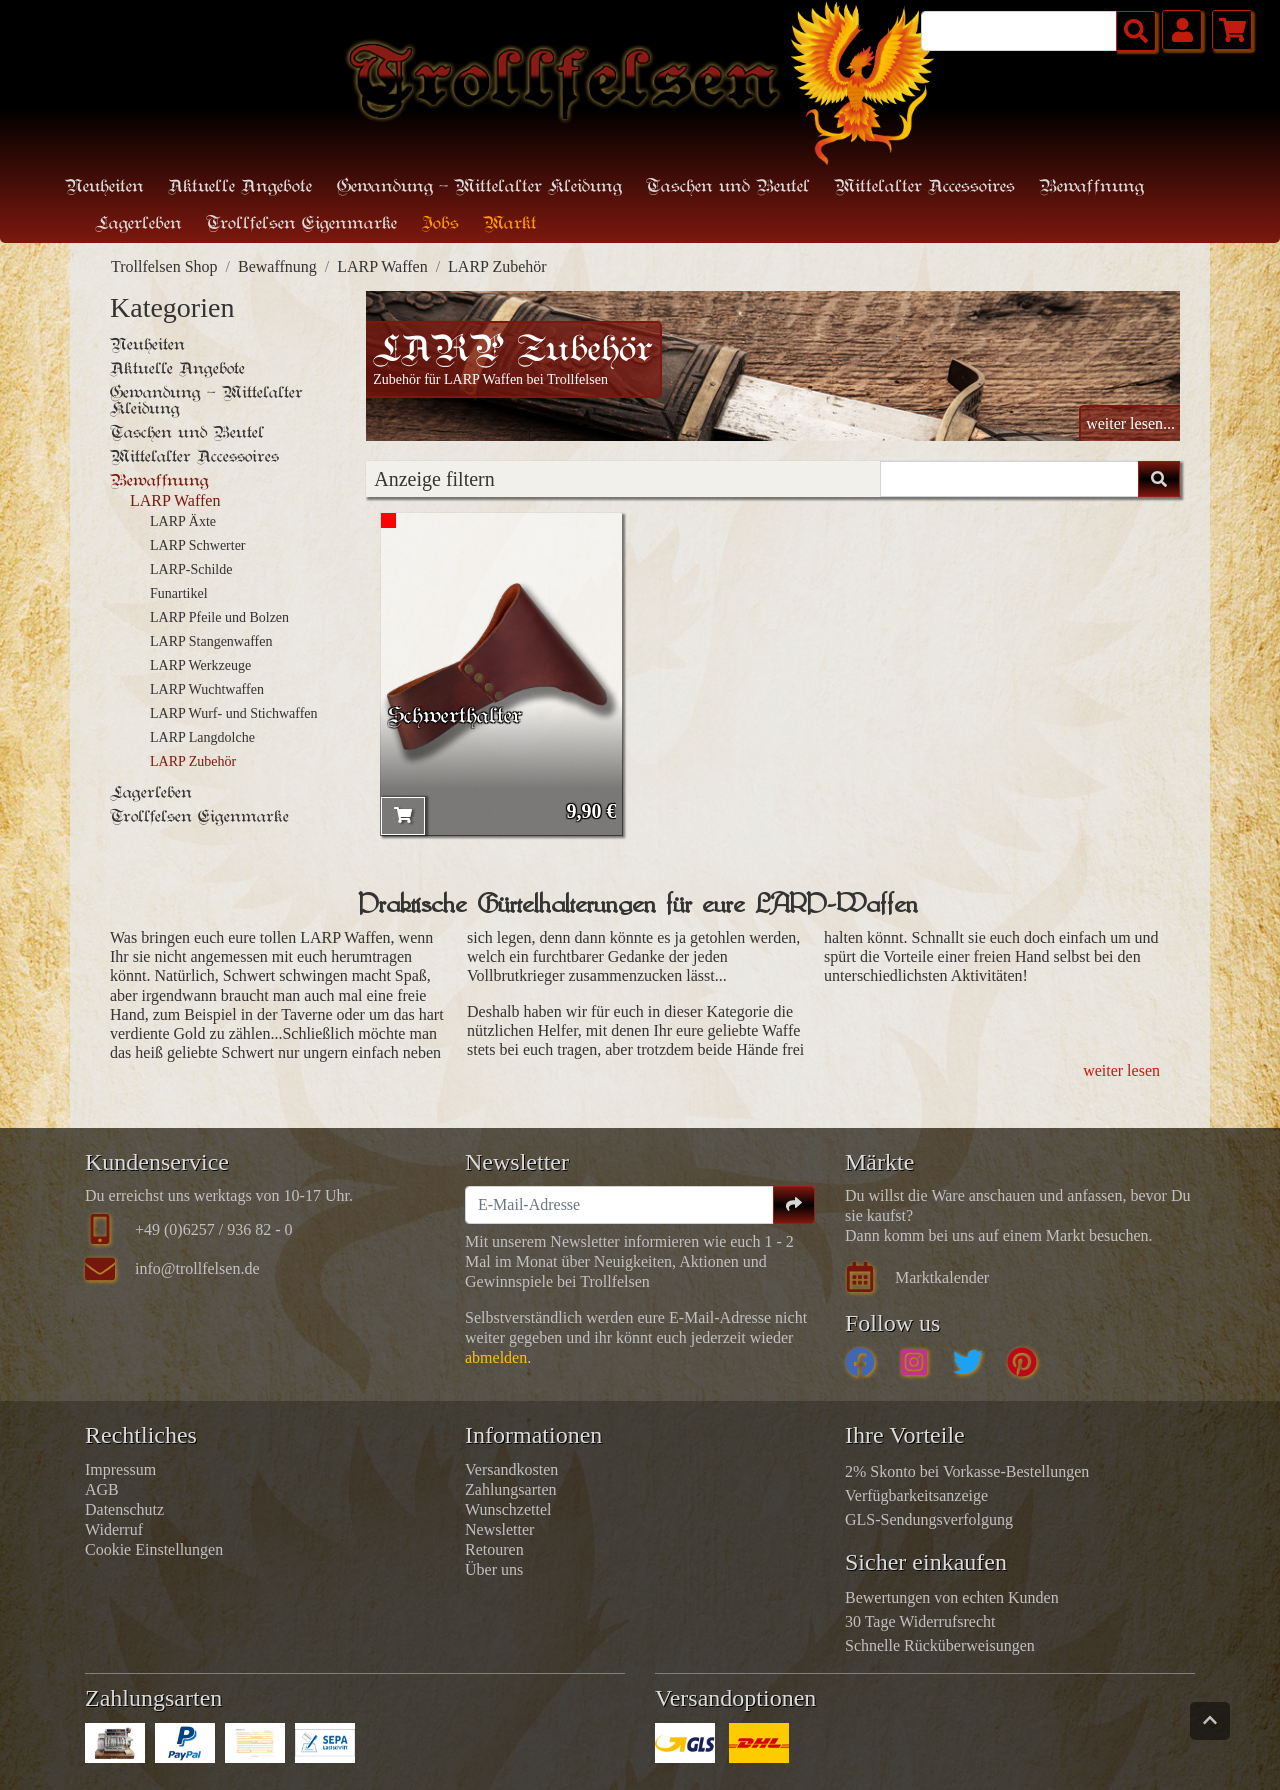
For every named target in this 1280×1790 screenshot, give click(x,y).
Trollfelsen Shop (164, 266)
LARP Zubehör (497, 266)
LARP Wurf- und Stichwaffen (234, 713)
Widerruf (114, 1529)
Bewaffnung (277, 266)
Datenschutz (124, 1509)
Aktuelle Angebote (240, 187)
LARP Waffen (382, 266)
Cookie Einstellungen (154, 1549)
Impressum (120, 1469)
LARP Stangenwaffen (211, 641)
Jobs (440, 224)
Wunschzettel (508, 1509)
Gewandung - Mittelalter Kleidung (206, 401)
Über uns (494, 1569)
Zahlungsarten (511, 1489)
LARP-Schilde (191, 569)
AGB (102, 1489)
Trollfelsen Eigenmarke (199, 817)
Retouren (494, 1549)
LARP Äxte (183, 521)
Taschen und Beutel (187, 433)
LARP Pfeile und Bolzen (219, 617)
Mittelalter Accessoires (194, 457)
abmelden (496, 1357)
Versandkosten (511, 1469)
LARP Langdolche (202, 737)
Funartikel (179, 593)
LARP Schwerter (198, 545)
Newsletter (499, 1529)
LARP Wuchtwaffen (207, 689)
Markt (510, 224)
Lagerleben (151, 793)
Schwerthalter (455, 717)
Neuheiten (104, 187)
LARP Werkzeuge (200, 665)
